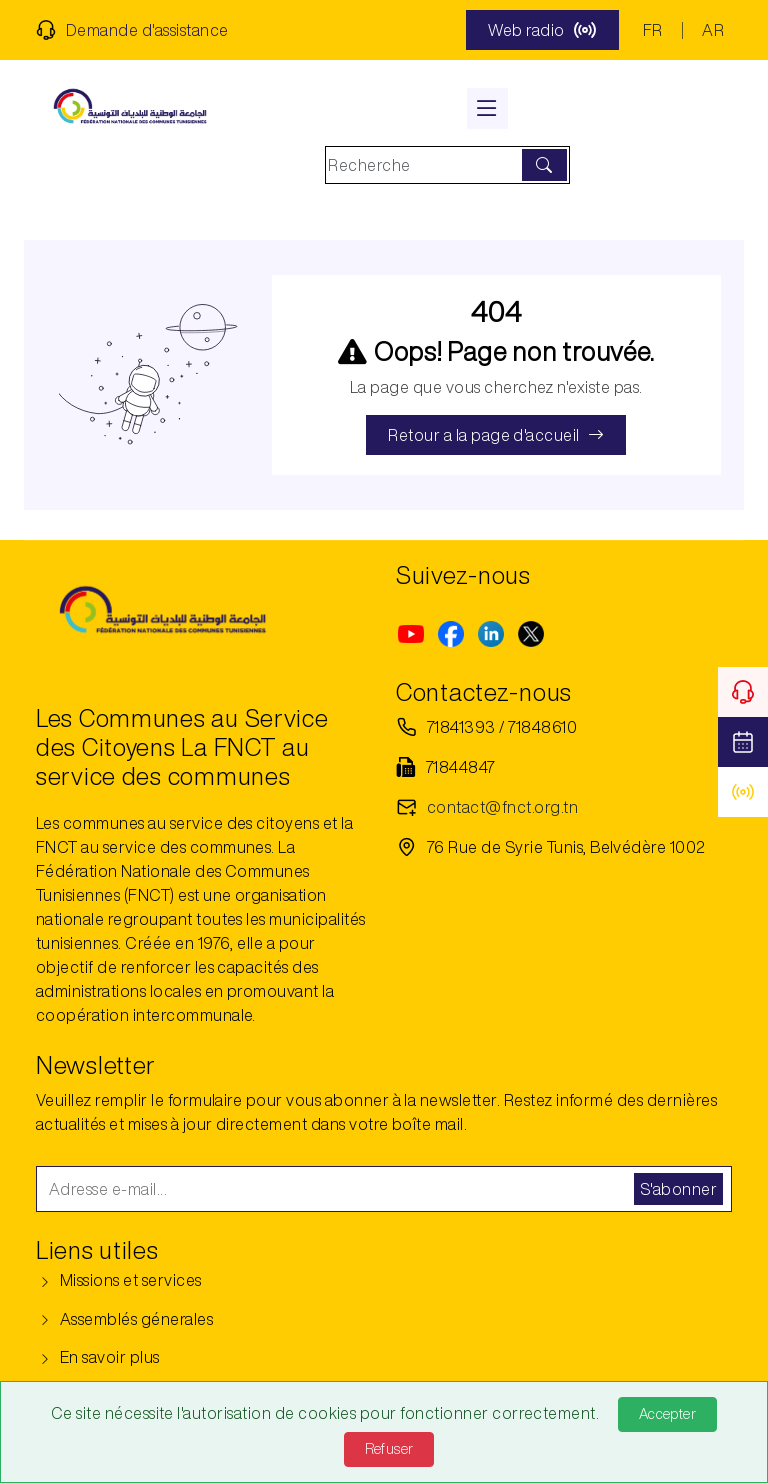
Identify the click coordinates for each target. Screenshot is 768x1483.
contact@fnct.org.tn (502, 807)
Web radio (542, 30)
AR (713, 30)
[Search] (425, 165)
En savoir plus (98, 1357)
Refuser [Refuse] (389, 1449)
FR (653, 30)
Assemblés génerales (124, 1319)
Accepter (667, 1414)
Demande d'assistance (132, 30)
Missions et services (119, 1280)
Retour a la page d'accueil (496, 435)
